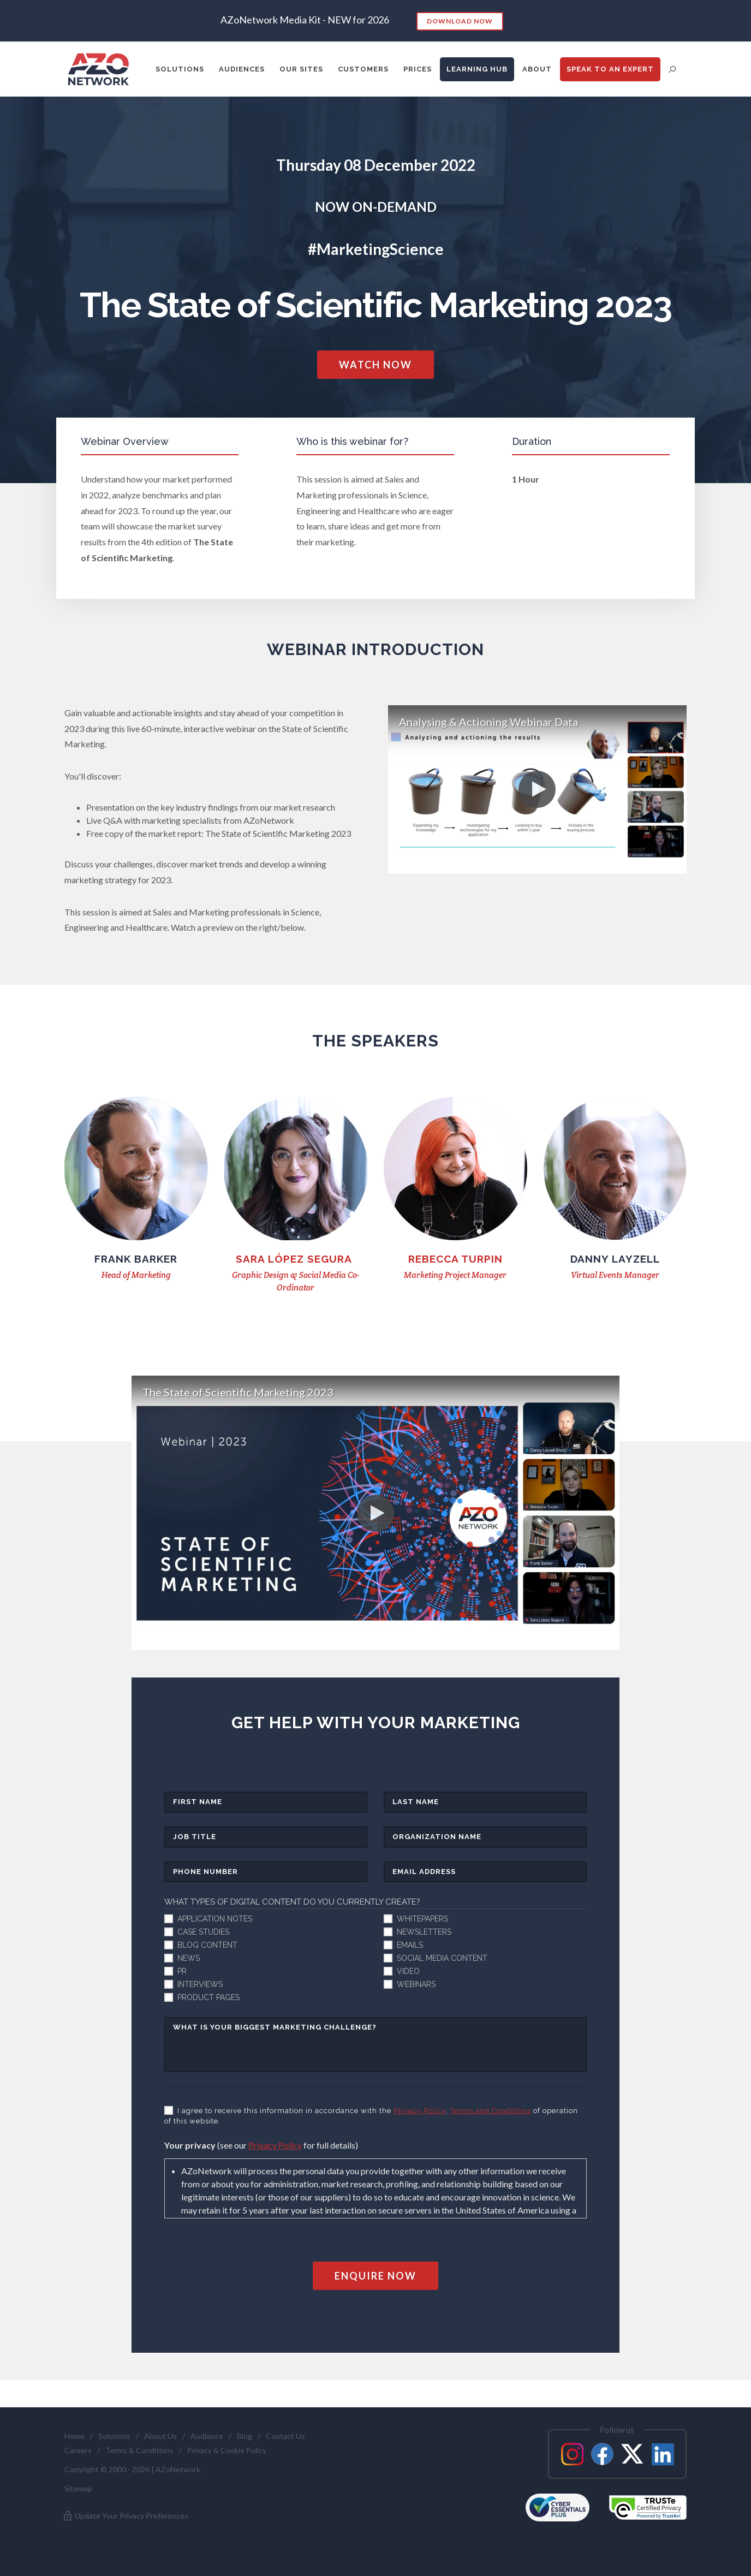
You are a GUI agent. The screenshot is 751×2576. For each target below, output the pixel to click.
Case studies (203, 1931)
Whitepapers (422, 1918)
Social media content (442, 1958)
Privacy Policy (420, 2111)
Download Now (460, 21)
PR (182, 1971)
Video (408, 1971)
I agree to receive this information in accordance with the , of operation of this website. (371, 2116)
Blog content (207, 1945)
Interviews (200, 1984)
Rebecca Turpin (455, 1259)
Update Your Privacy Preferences (125, 2515)
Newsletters (424, 1931)
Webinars (416, 1984)
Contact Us (285, 2436)
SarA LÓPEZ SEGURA (295, 1259)
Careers (78, 2450)
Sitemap (78, 2488)
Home (74, 2436)
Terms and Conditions (490, 2111)
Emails (410, 1945)
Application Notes (214, 1918)
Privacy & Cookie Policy (226, 2450)
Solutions (114, 2436)
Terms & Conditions (139, 2450)
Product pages (208, 1997)
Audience (206, 2436)
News (188, 1958)
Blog (244, 2436)
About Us (160, 2436)
